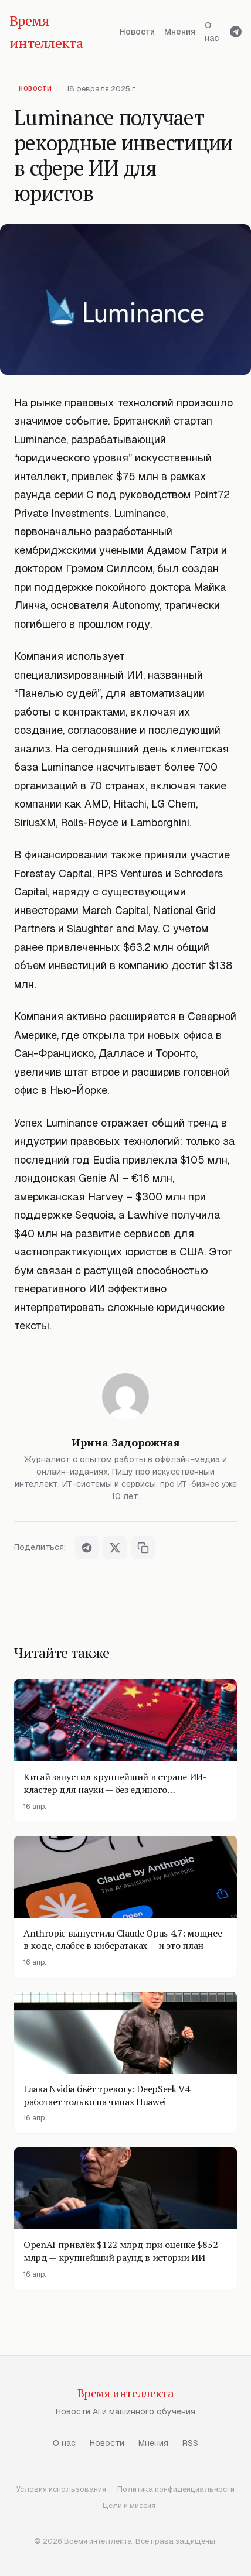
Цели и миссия (129, 2505)
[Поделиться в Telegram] (87, 1547)
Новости (137, 31)
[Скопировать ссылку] (143, 1547)
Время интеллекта (125, 2393)
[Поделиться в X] (115, 1547)
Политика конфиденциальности (176, 2489)
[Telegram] (236, 31)
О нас (212, 31)
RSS (190, 2443)
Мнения (179, 31)
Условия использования (61, 2489)
